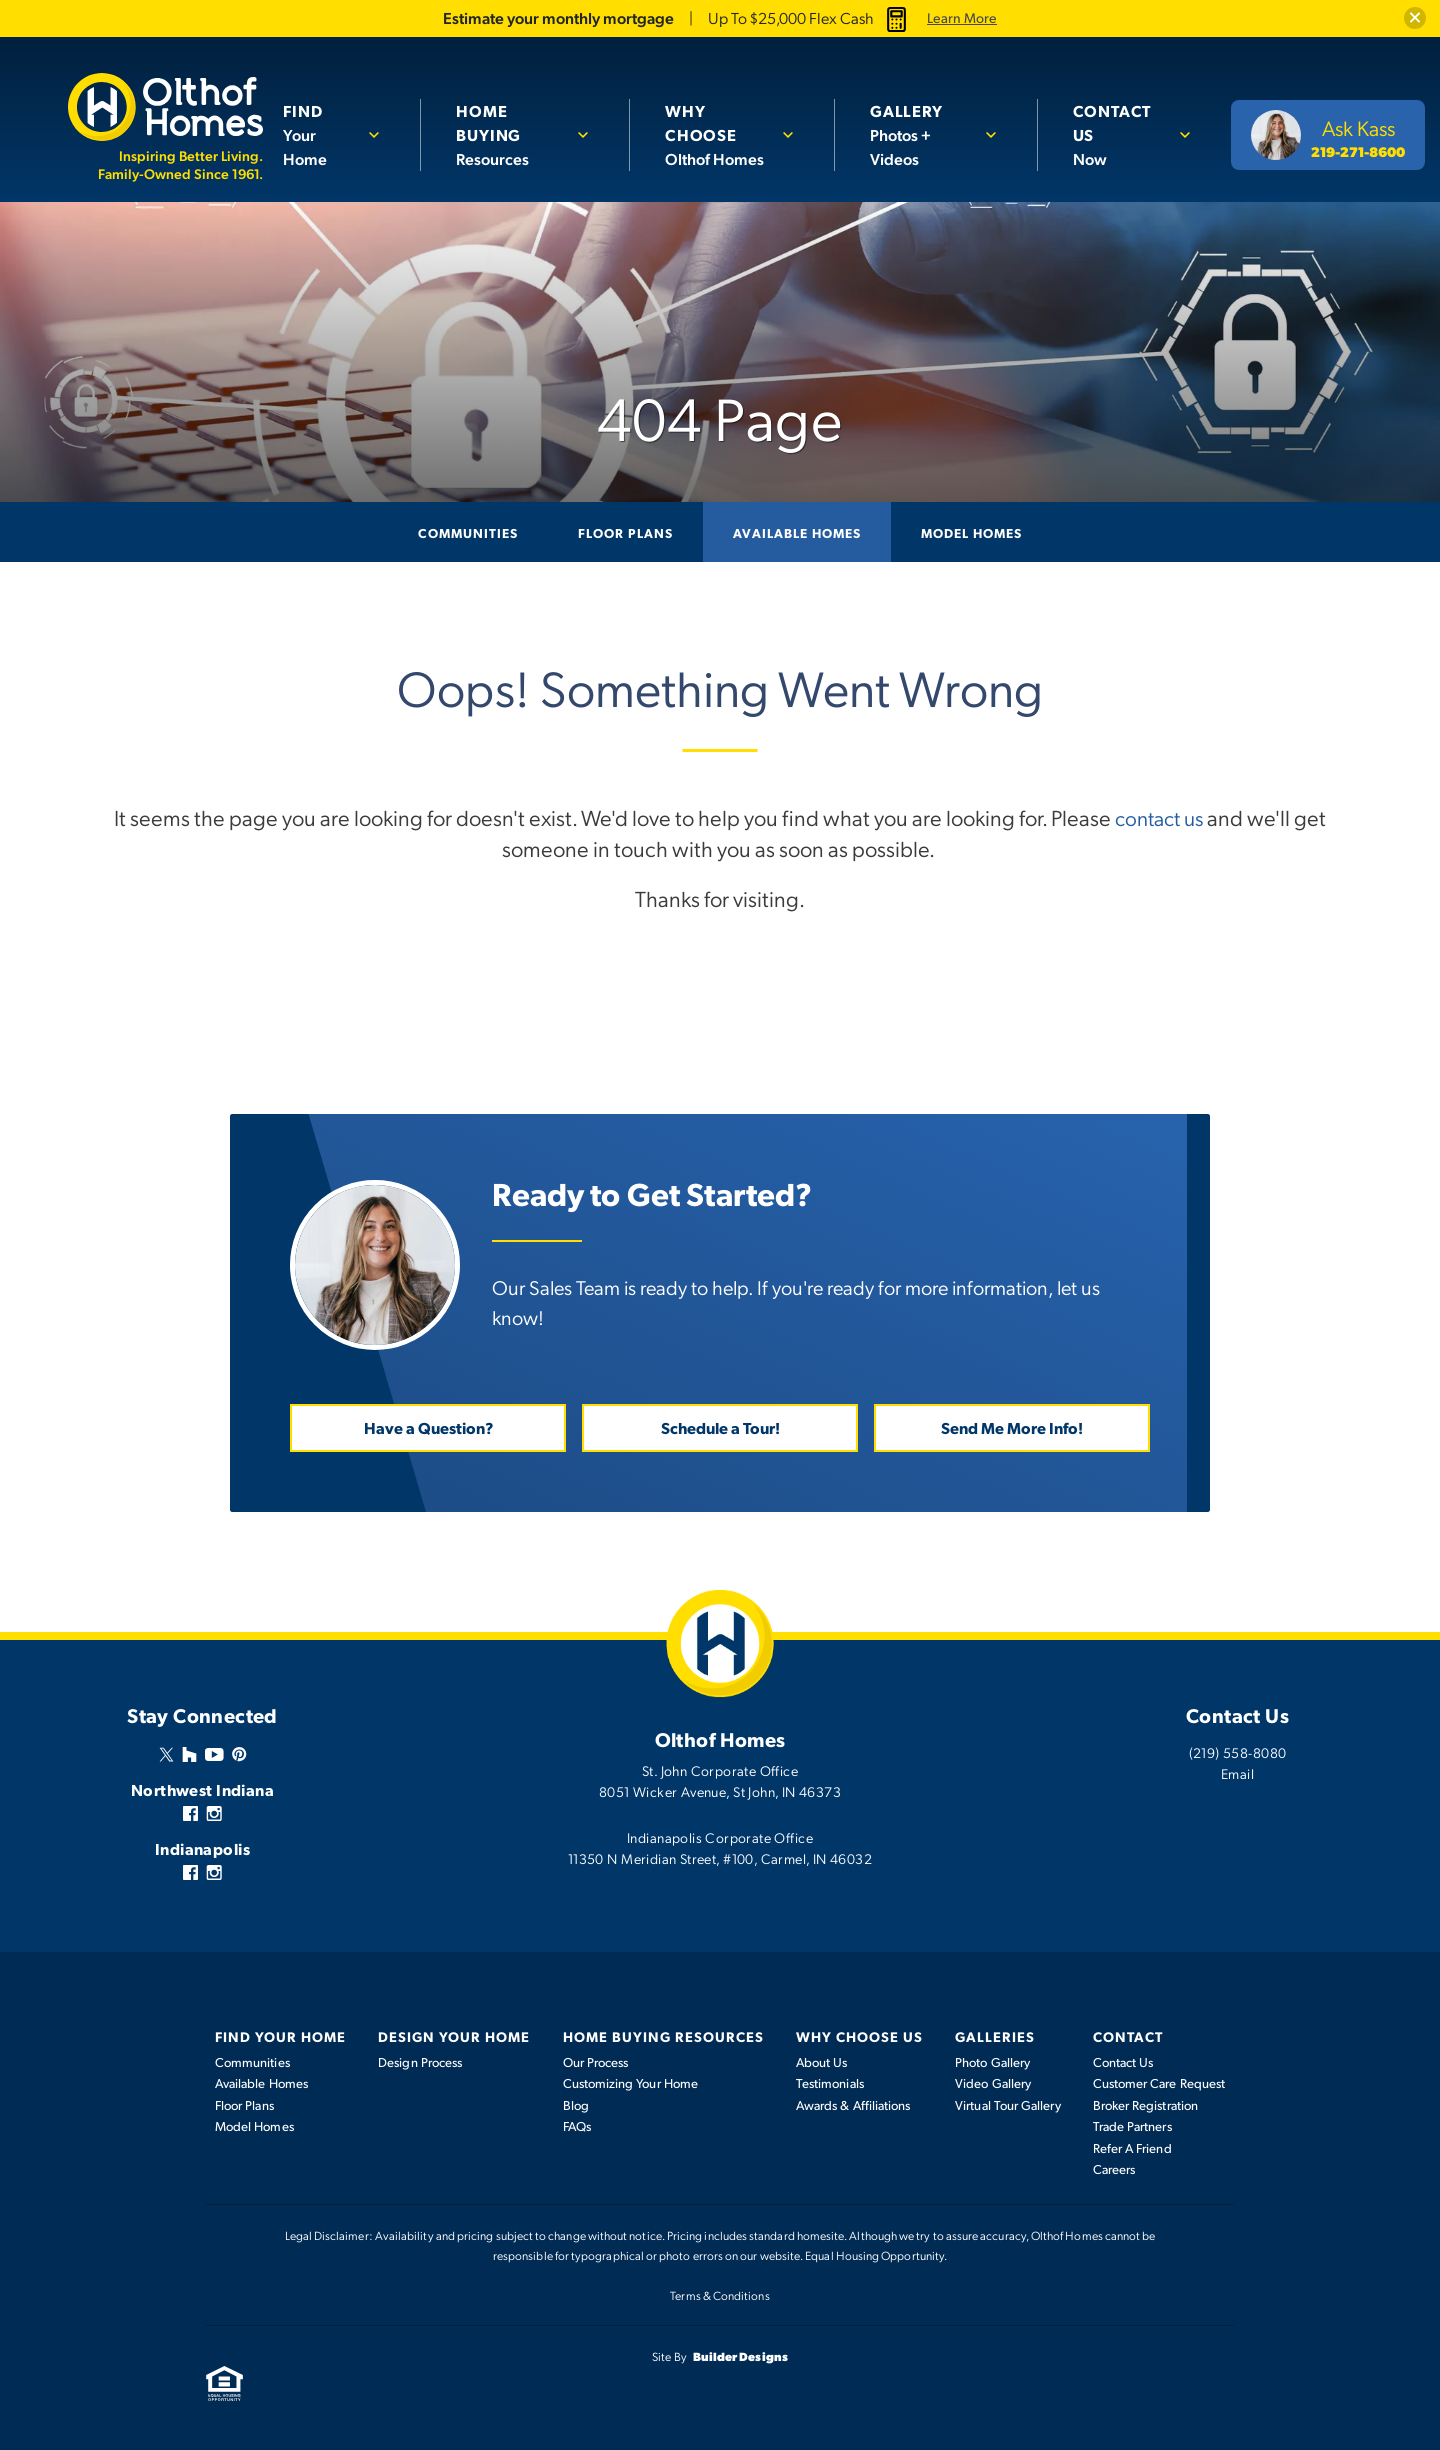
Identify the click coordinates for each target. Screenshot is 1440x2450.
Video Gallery (993, 2083)
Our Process (596, 2061)
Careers (1114, 2169)
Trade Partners (1132, 2126)
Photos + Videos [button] (919, 122)
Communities (468, 531)
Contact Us (1123, 2061)
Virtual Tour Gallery (1007, 2104)
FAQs (577, 2126)
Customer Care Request (1159, 2083)
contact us (1159, 816)
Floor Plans (625, 531)
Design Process (420, 2061)
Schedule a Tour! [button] (720, 1426)
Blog (576, 2104)
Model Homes (971, 531)
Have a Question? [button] (428, 1426)
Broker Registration (1145, 2104)
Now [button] (1117, 122)
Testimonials (830, 2083)
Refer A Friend (1132, 2147)
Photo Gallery (992, 2061)
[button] (1414, 18)
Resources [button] (511, 122)
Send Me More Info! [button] (1012, 1426)
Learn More (962, 18)
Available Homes (797, 531)
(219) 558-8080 (1238, 1751)
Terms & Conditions (719, 2294)
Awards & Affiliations (853, 2104)
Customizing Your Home (630, 2083)
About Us (822, 2061)
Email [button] (1237, 1772)
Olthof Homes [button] (718, 134)
